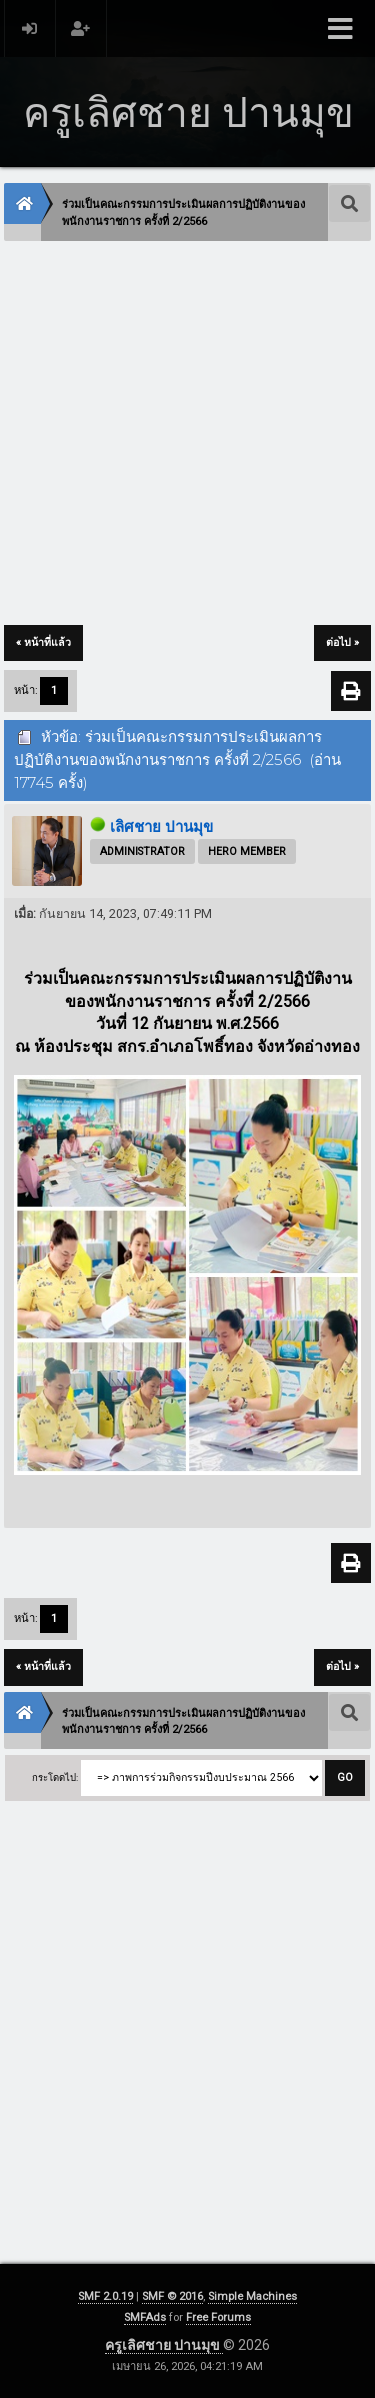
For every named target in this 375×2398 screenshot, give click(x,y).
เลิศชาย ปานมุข (161, 827)
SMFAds (145, 2317)
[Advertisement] (187, 434)
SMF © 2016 (172, 2296)
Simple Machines (252, 2296)
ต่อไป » (342, 642)
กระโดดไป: (55, 1777)
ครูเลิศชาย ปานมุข (164, 2345)
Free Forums (218, 2317)
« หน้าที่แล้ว (43, 642)
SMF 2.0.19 (105, 2296)
